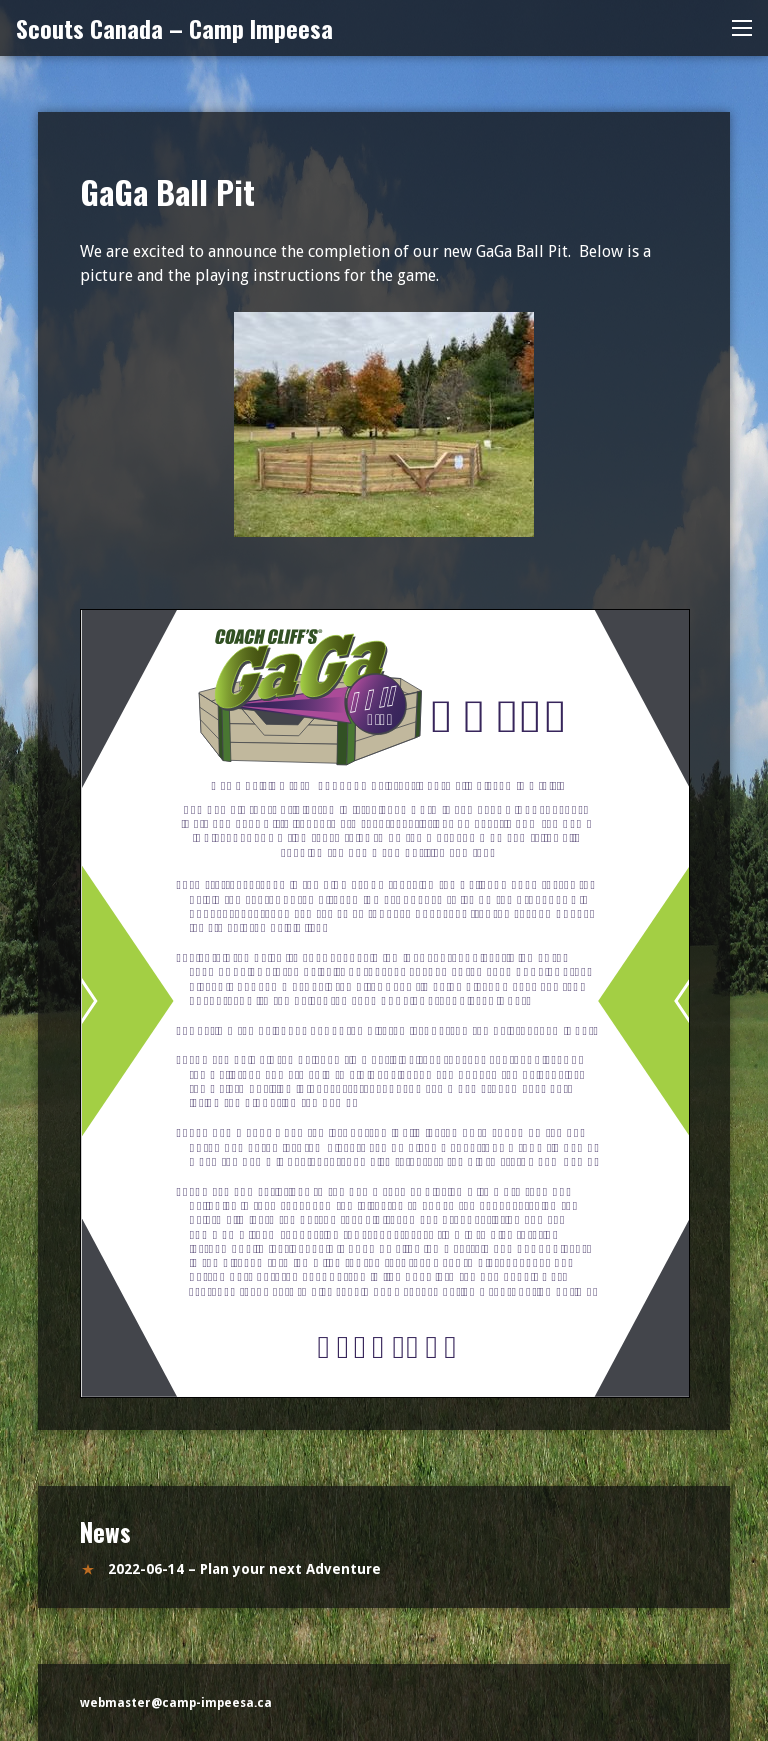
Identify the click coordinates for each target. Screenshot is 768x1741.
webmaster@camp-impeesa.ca (176, 1703)
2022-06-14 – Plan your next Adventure (244, 1569)
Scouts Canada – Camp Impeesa (174, 28)
